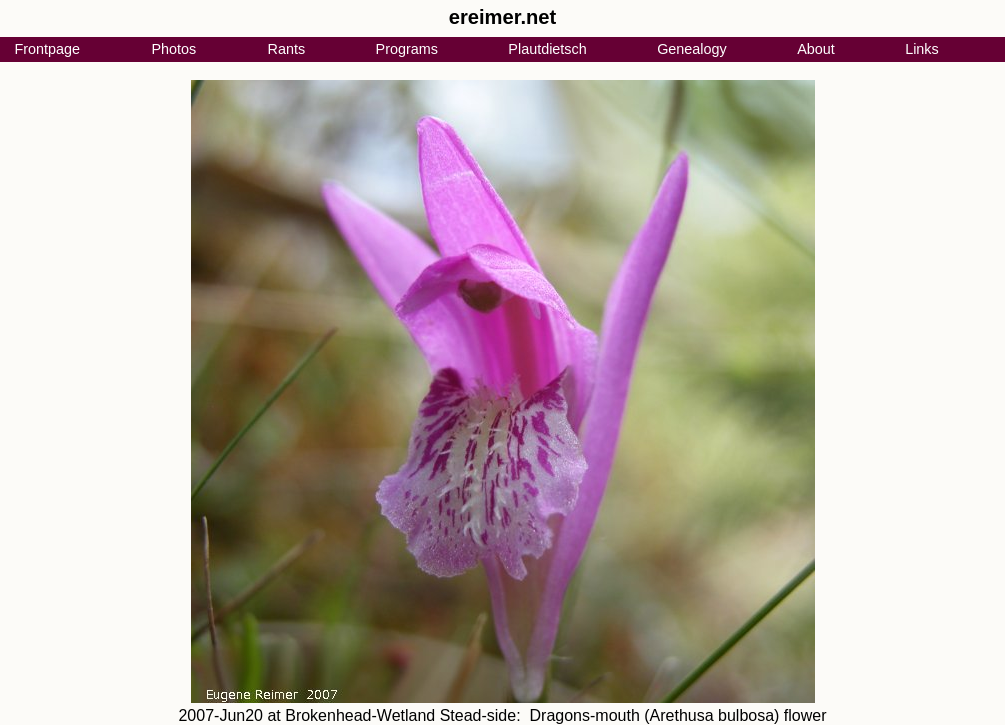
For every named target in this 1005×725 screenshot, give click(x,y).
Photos (173, 49)
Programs (407, 49)
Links (922, 49)
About (816, 49)
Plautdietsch (547, 49)
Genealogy (692, 49)
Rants (287, 49)
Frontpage (47, 49)
